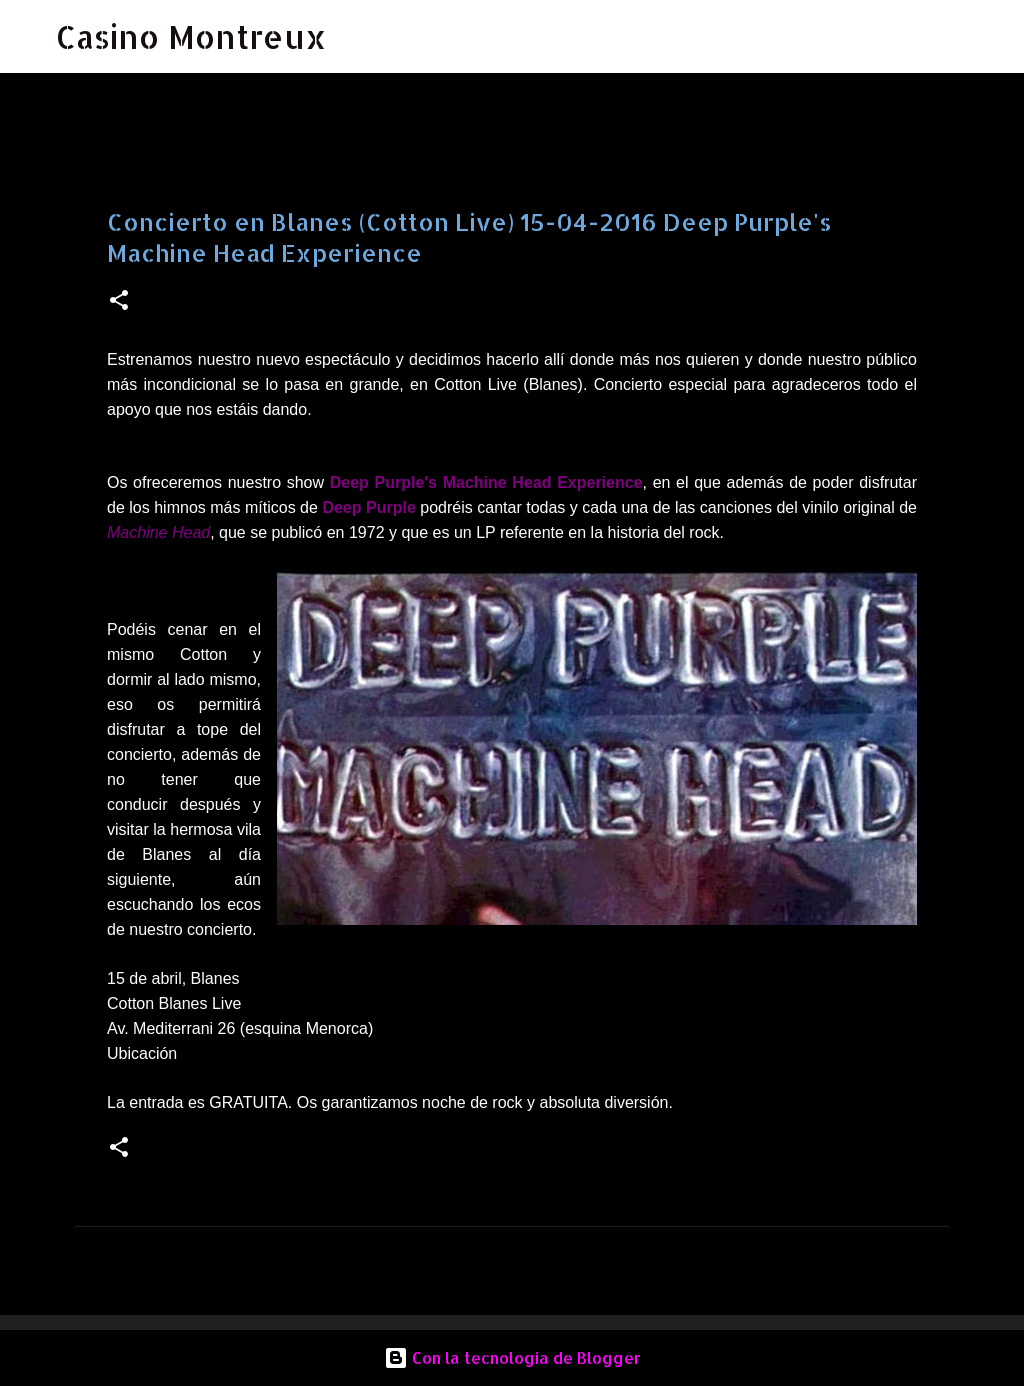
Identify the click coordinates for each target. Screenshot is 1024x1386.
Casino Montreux (191, 36)
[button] (119, 301)
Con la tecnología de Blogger (512, 1357)
